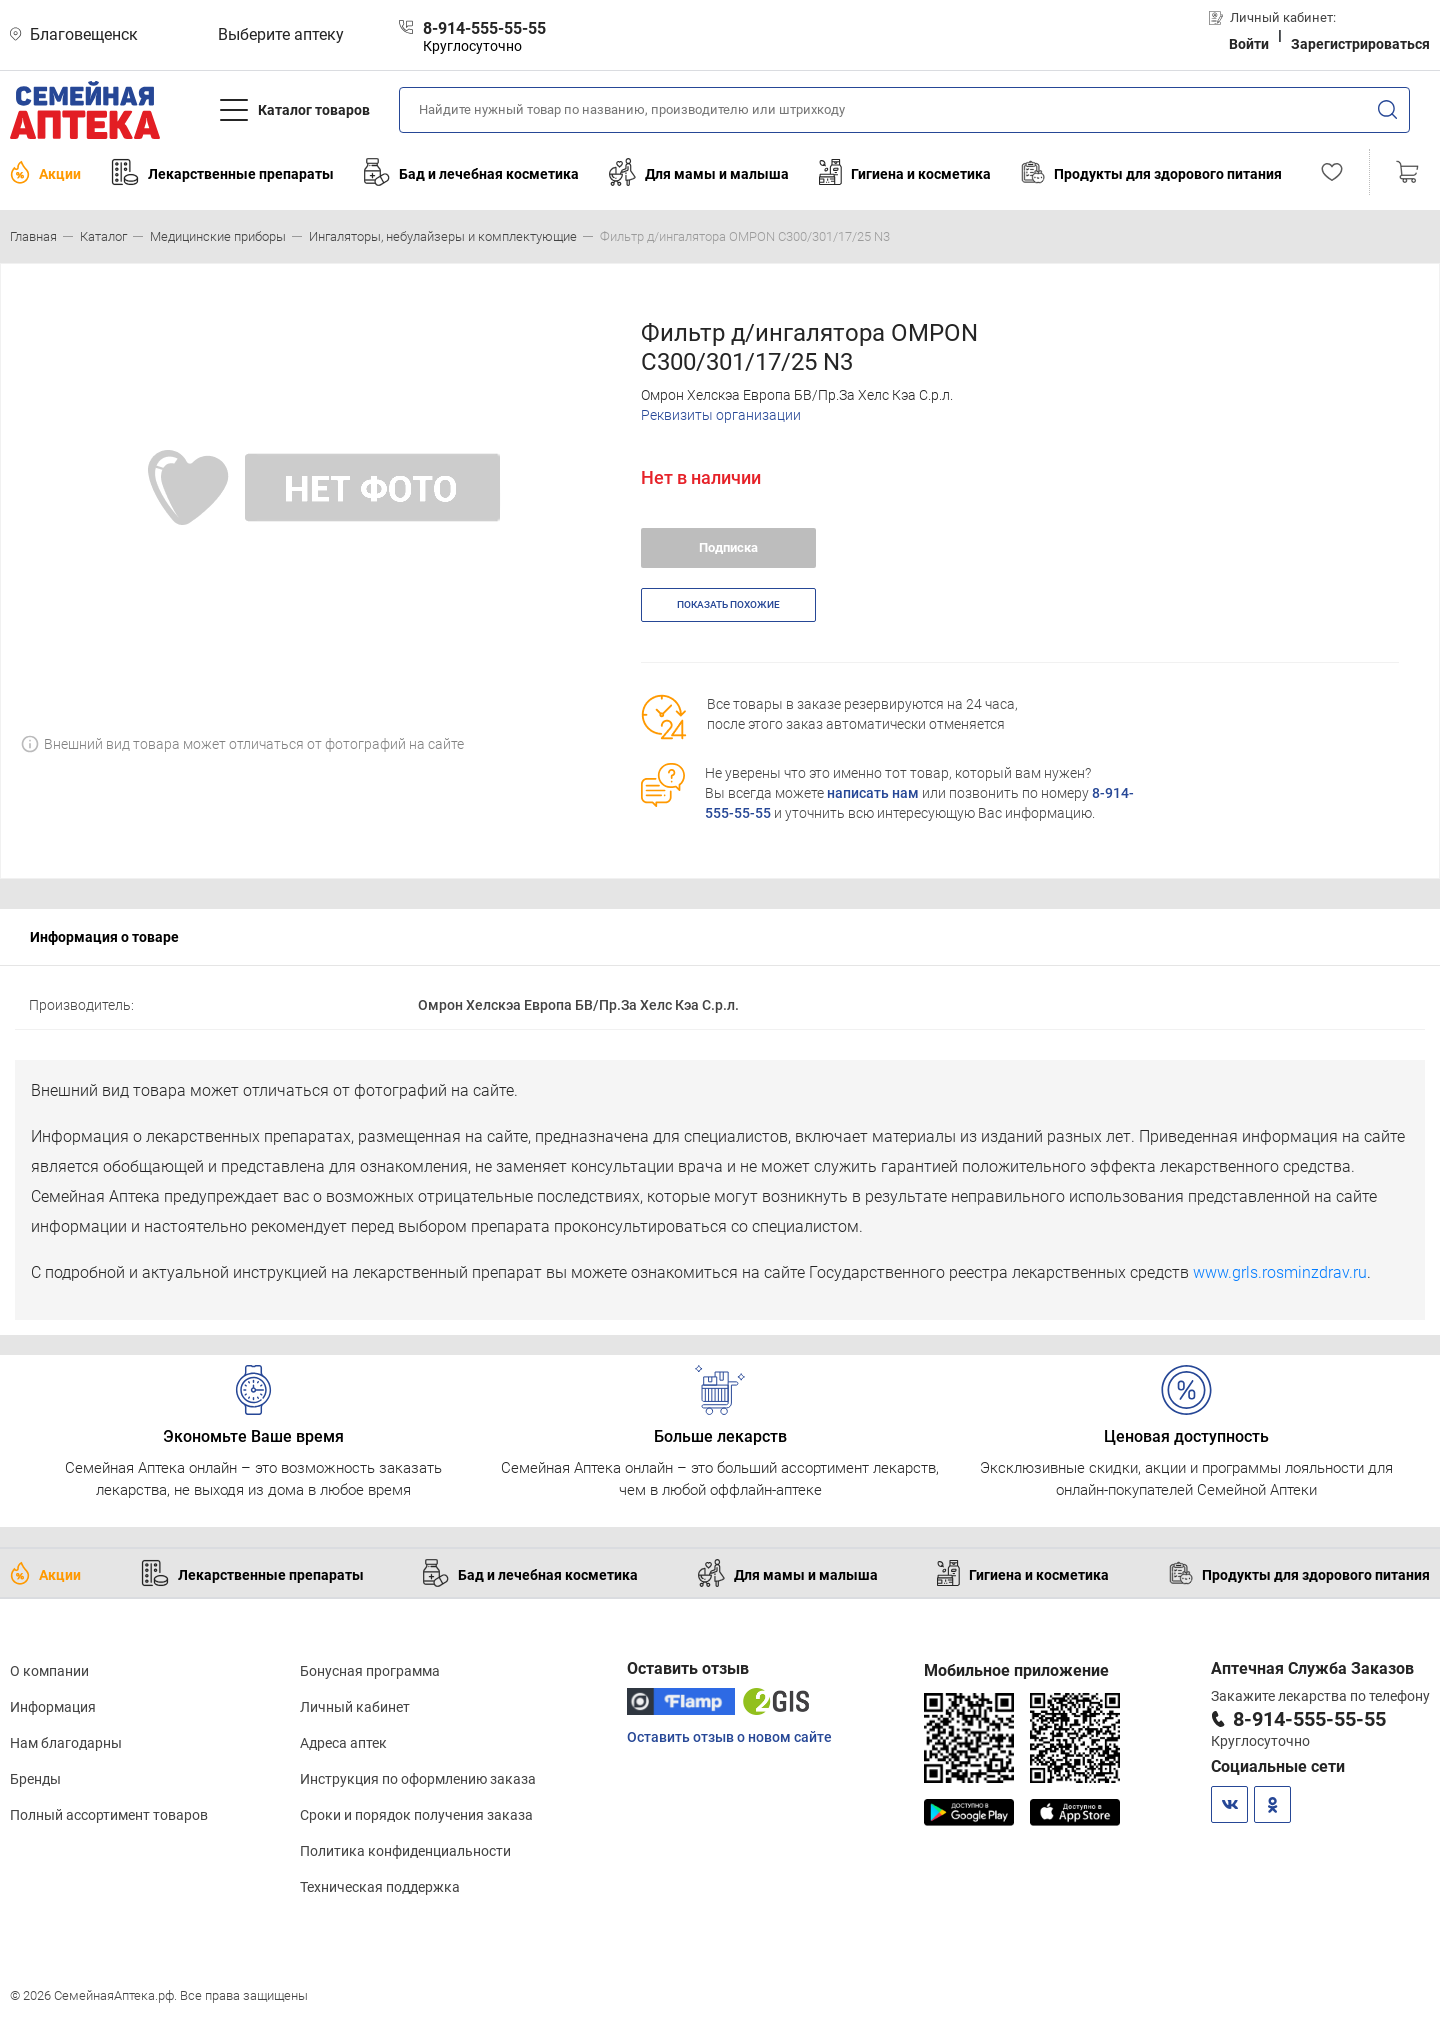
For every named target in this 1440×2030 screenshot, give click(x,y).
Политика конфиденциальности (405, 1851)
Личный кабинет (355, 1707)
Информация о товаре (104, 937)
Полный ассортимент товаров (109, 1815)
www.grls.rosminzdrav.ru (1280, 1272)
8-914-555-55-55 (1309, 1719)
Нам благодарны (66, 1743)
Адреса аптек (343, 1743)
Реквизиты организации (721, 415)
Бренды (35, 1779)
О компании (49, 1671)
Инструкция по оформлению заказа (418, 1779)
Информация (53, 1707)
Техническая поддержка (380, 1887)
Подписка (728, 547)
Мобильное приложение (1016, 1670)
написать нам (873, 793)
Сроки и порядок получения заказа (416, 1815)
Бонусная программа (370, 1671)
